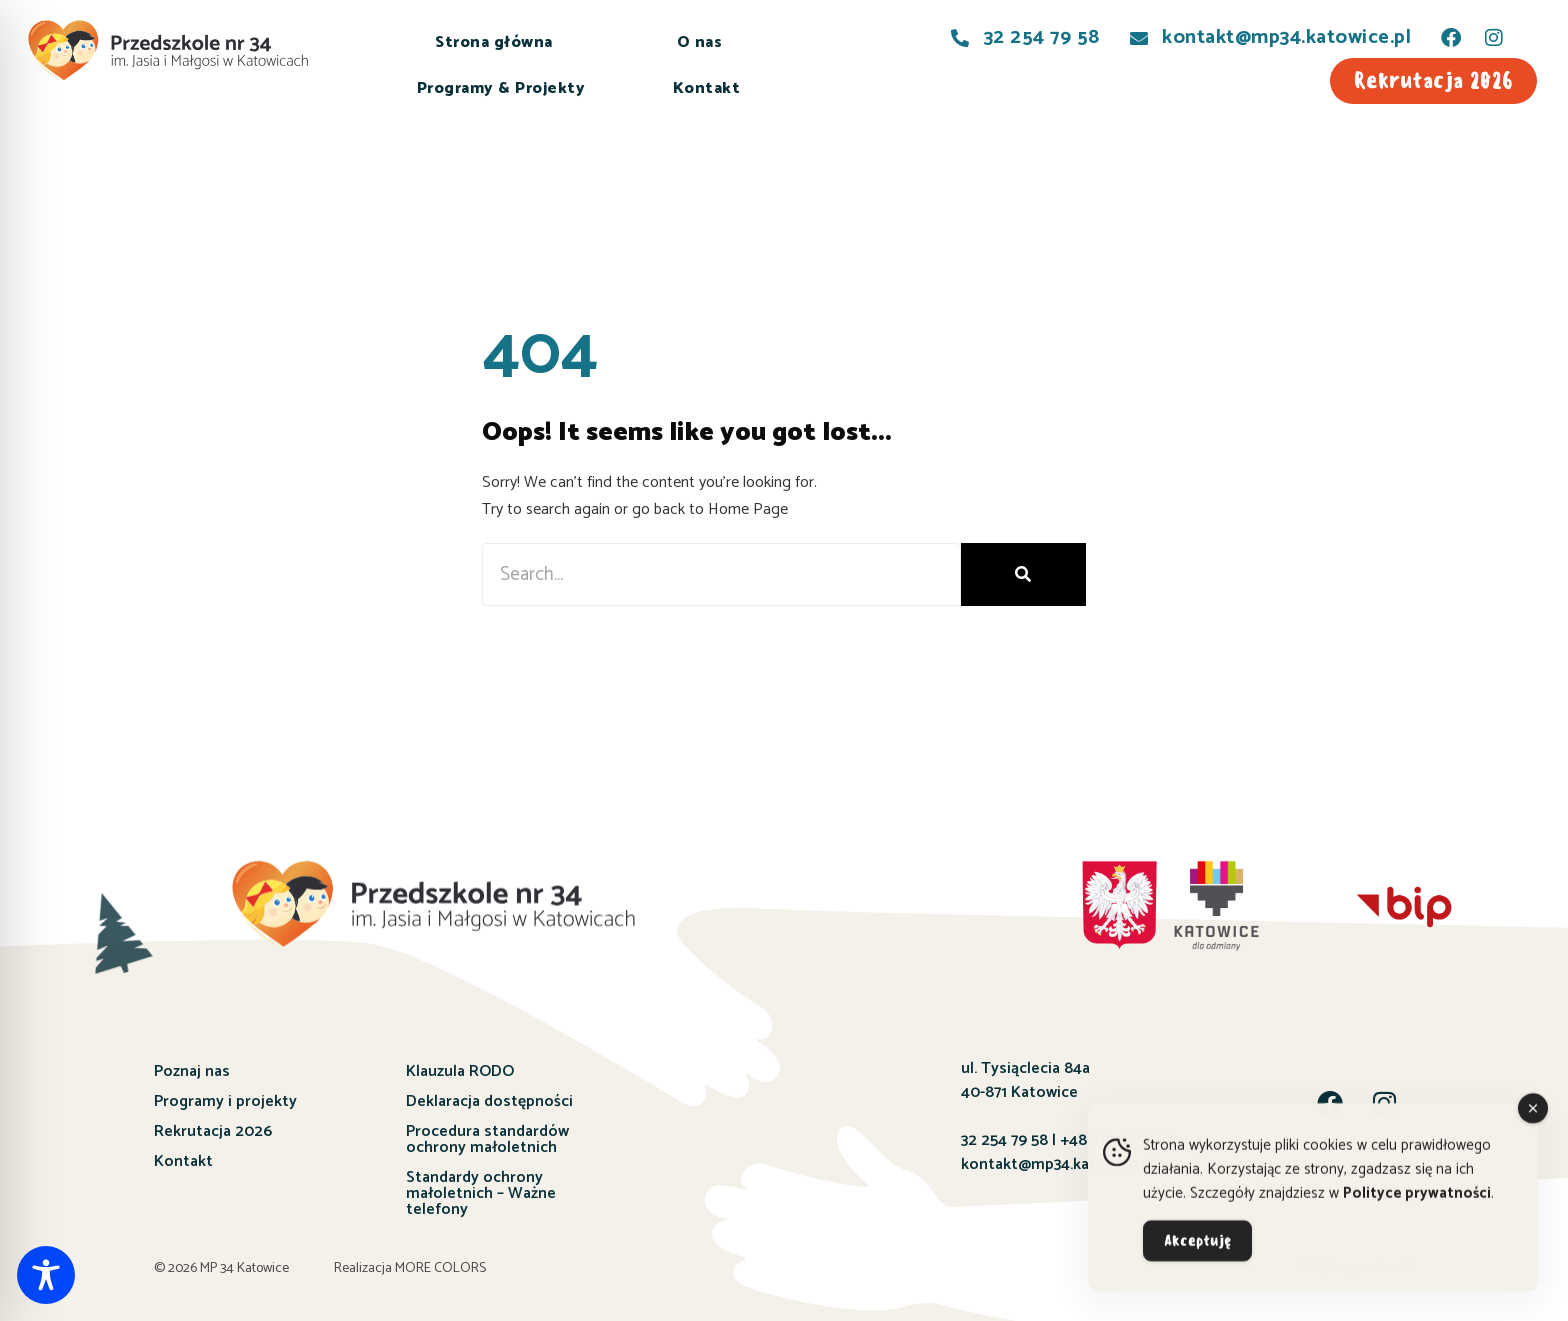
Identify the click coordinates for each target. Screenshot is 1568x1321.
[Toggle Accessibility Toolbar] (46, 1275)
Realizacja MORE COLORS (410, 1268)
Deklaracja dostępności (489, 1101)
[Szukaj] (1023, 574)
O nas (700, 42)
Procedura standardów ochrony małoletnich (487, 1139)
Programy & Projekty (501, 88)
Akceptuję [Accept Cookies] (1197, 1252)
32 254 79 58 (1004, 1140)
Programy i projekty (225, 1101)
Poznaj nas (192, 1071)
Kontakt (707, 88)
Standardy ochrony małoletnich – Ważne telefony (481, 1193)
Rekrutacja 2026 (213, 1131)
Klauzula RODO (460, 1071)
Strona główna (494, 42)
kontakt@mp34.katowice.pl (1057, 1164)
